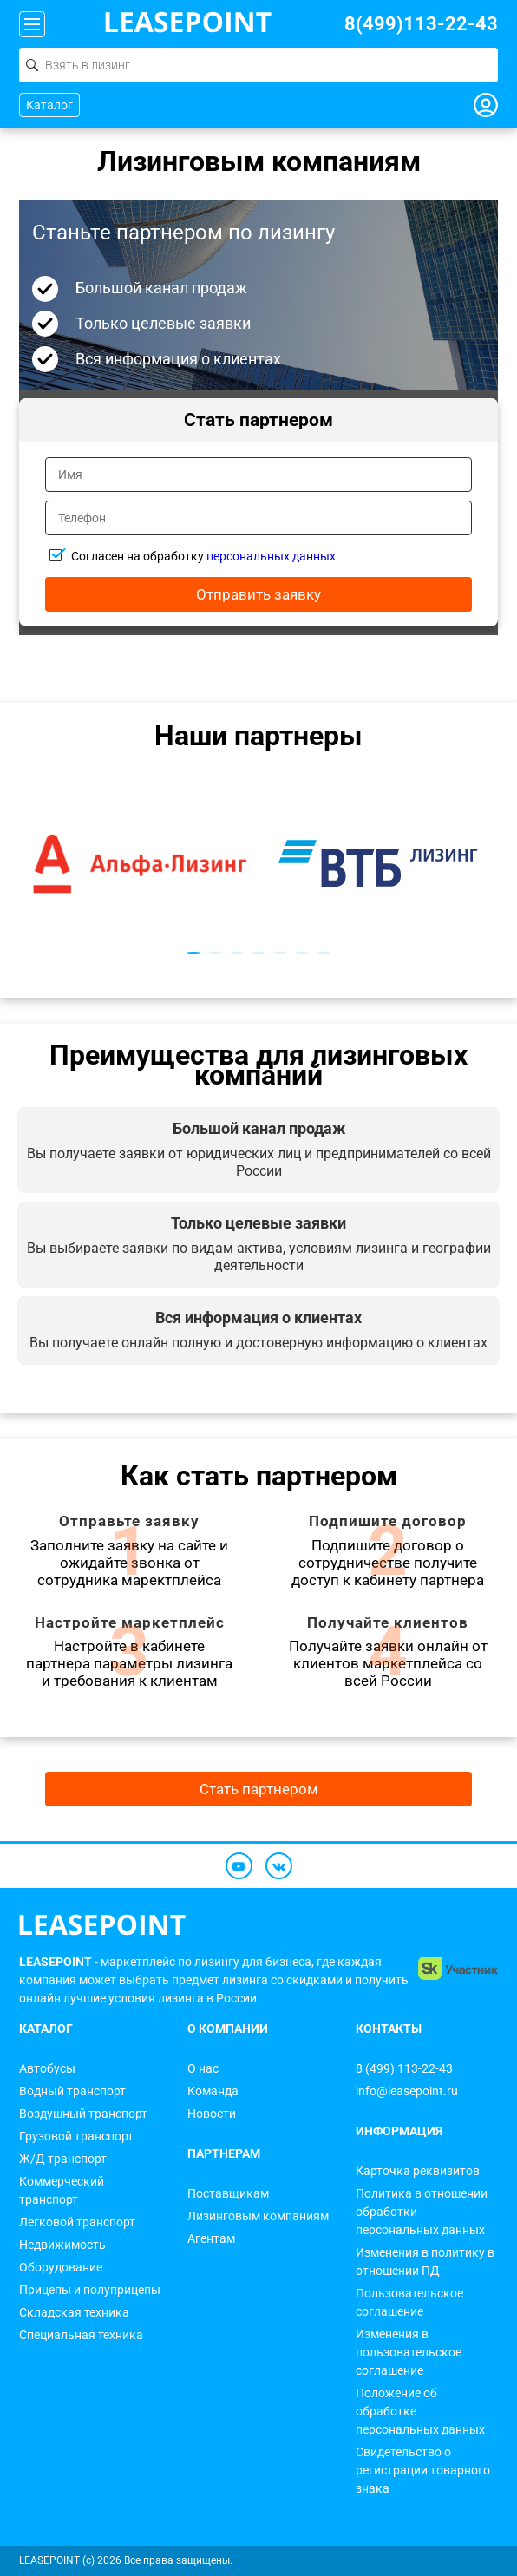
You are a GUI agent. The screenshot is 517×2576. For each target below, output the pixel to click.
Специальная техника (81, 2335)
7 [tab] (323, 953)
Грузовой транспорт (76, 2136)
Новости (211, 2113)
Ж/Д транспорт (63, 2159)
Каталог (49, 105)
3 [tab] (237, 953)
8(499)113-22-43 (421, 24)
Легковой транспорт (77, 2222)
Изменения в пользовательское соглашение (408, 2352)
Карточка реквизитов (418, 2171)
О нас (203, 2068)
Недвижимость (62, 2245)
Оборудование (60, 2267)
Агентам (211, 2238)
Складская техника (74, 2312)
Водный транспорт (72, 2091)
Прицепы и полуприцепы (89, 2290)
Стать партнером (259, 1789)
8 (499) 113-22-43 (404, 2068)
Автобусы (47, 2068)
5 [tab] (280, 953)
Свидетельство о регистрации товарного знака (423, 2470)
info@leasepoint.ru (407, 2091)
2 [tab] (215, 953)
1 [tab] (193, 953)
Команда (213, 2091)
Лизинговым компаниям (258, 2216)
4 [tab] (258, 953)
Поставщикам (228, 2193)
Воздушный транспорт (83, 2113)
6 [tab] (302, 953)
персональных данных (271, 556)
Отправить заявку (258, 594)
